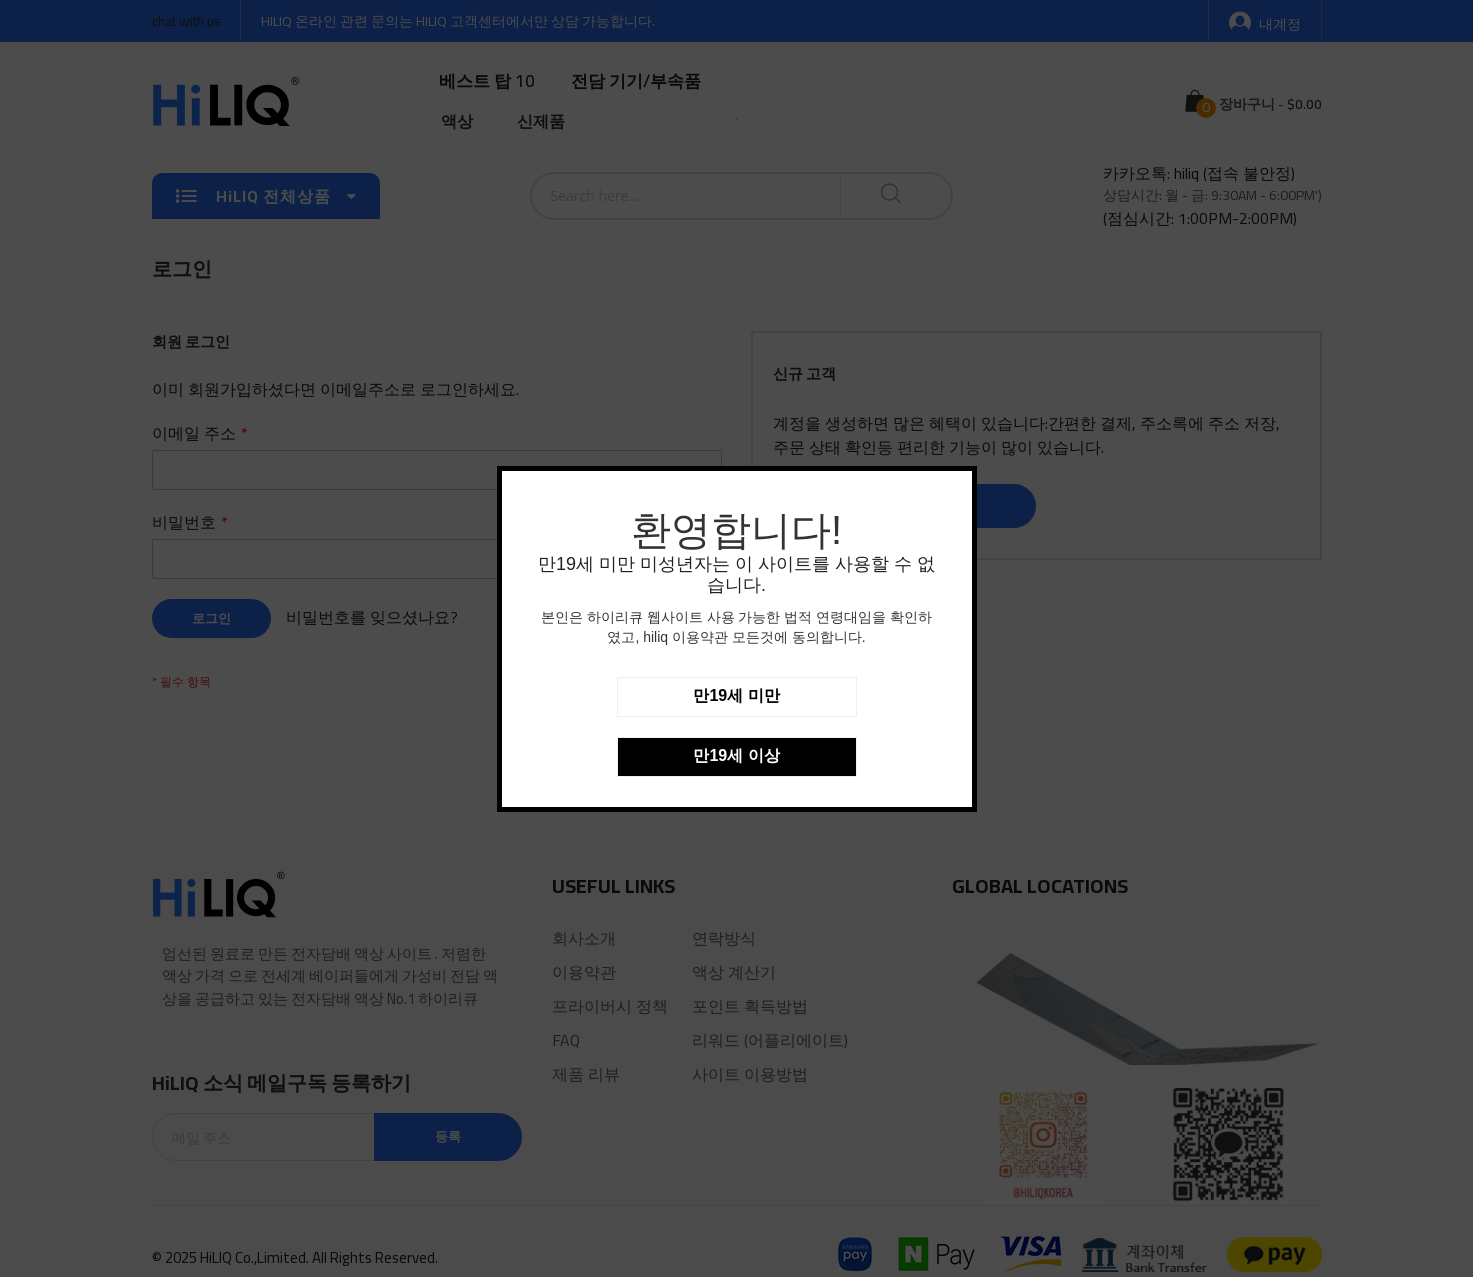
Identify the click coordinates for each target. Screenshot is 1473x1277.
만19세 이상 (736, 755)
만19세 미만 (736, 695)
